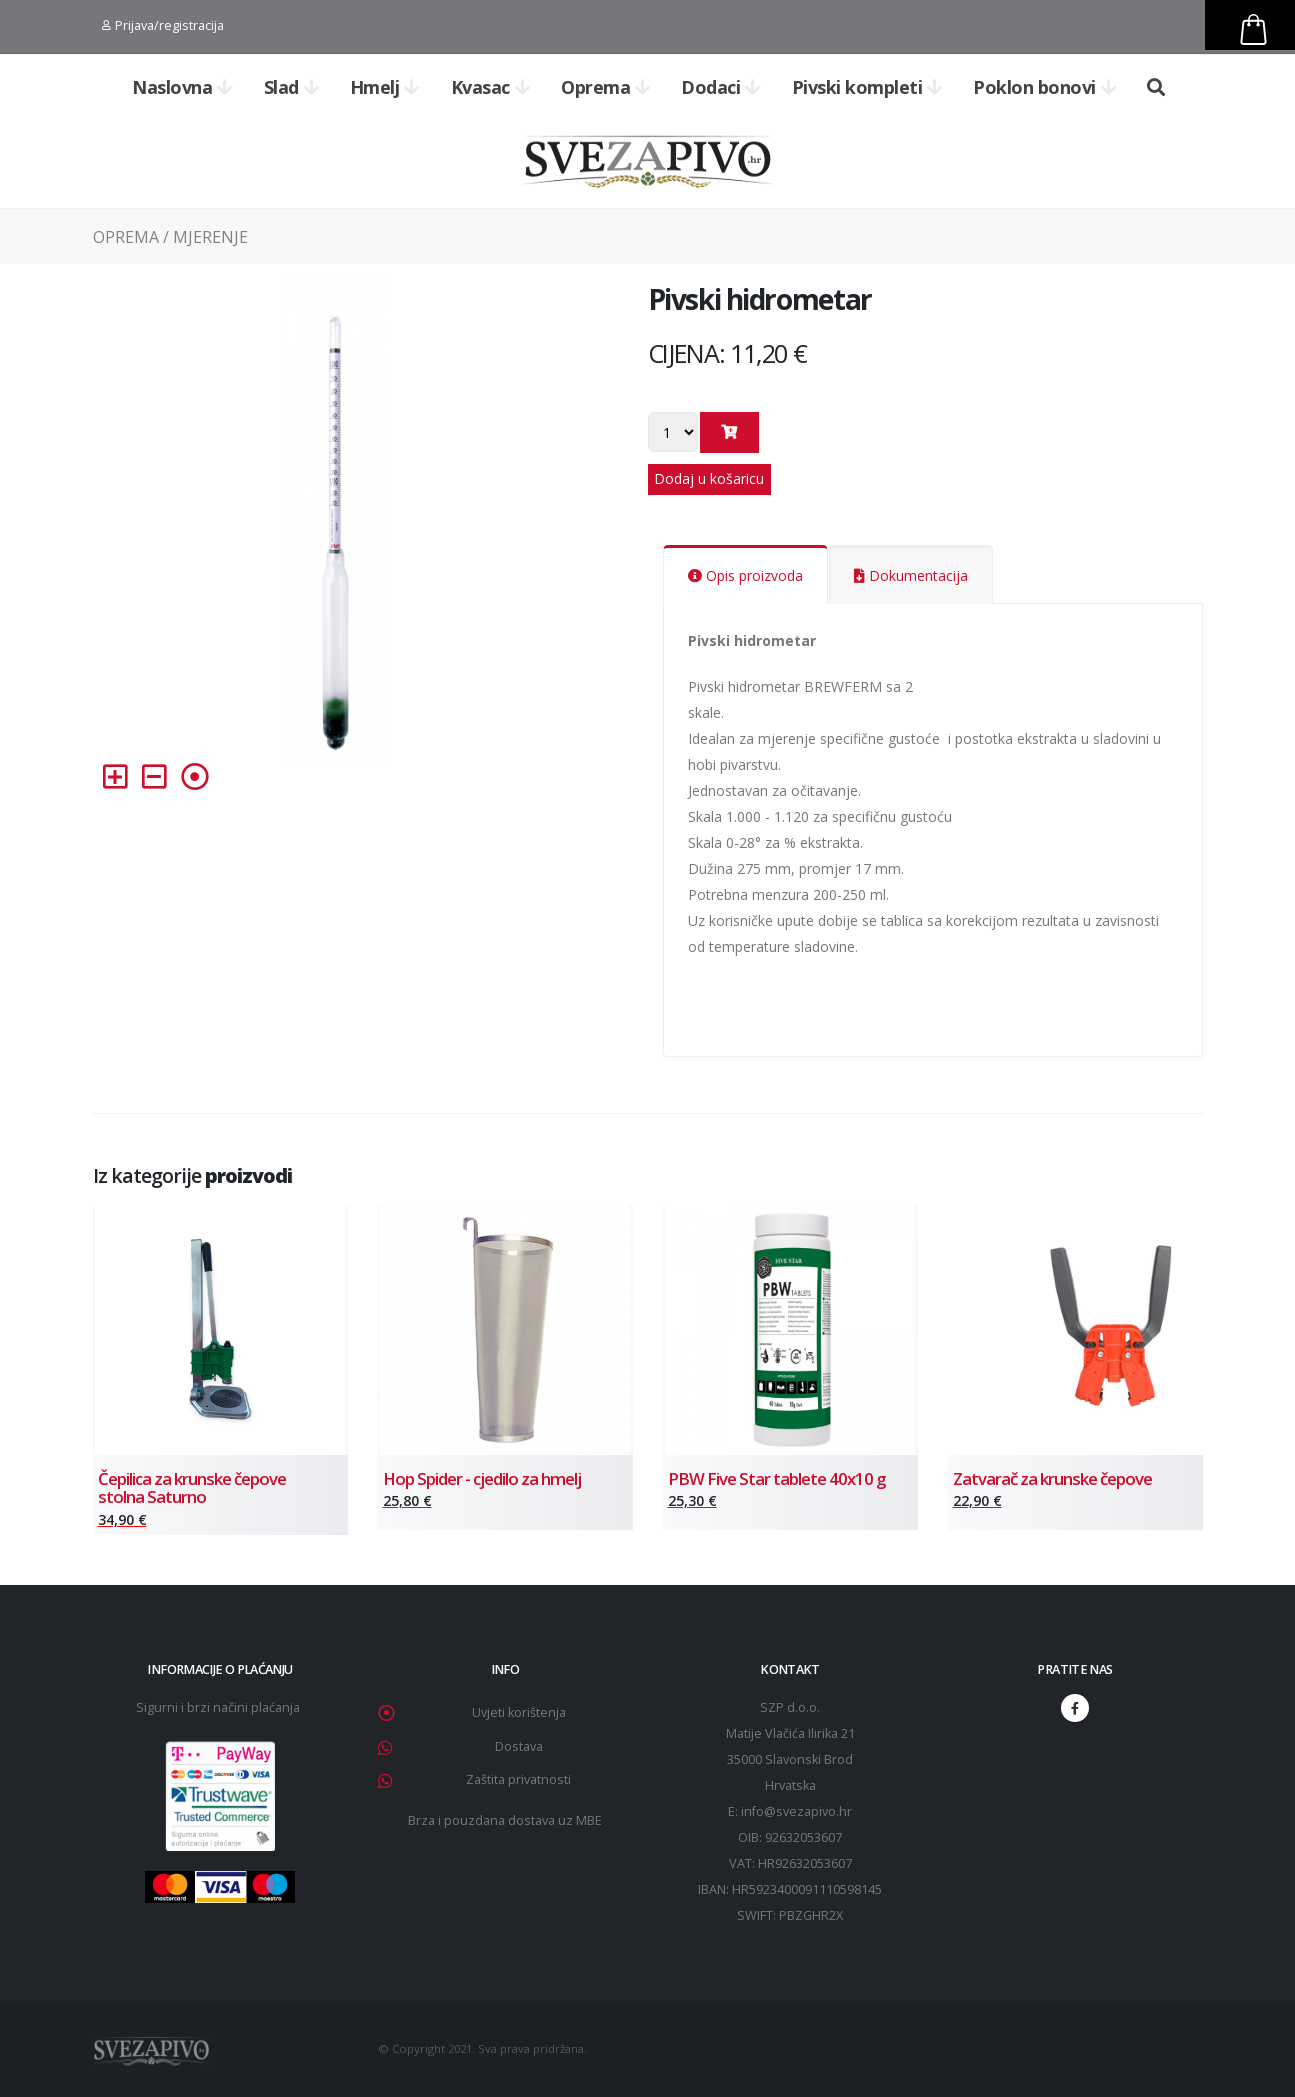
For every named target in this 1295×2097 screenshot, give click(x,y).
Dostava (519, 1746)
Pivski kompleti (867, 87)
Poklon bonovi (1044, 87)
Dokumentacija (911, 575)
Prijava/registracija (163, 25)
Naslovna (182, 87)
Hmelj (385, 87)
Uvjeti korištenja (519, 1712)
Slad (292, 87)
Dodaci (721, 87)
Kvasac (491, 87)
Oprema (606, 87)
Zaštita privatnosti (518, 1779)
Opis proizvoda (745, 575)
